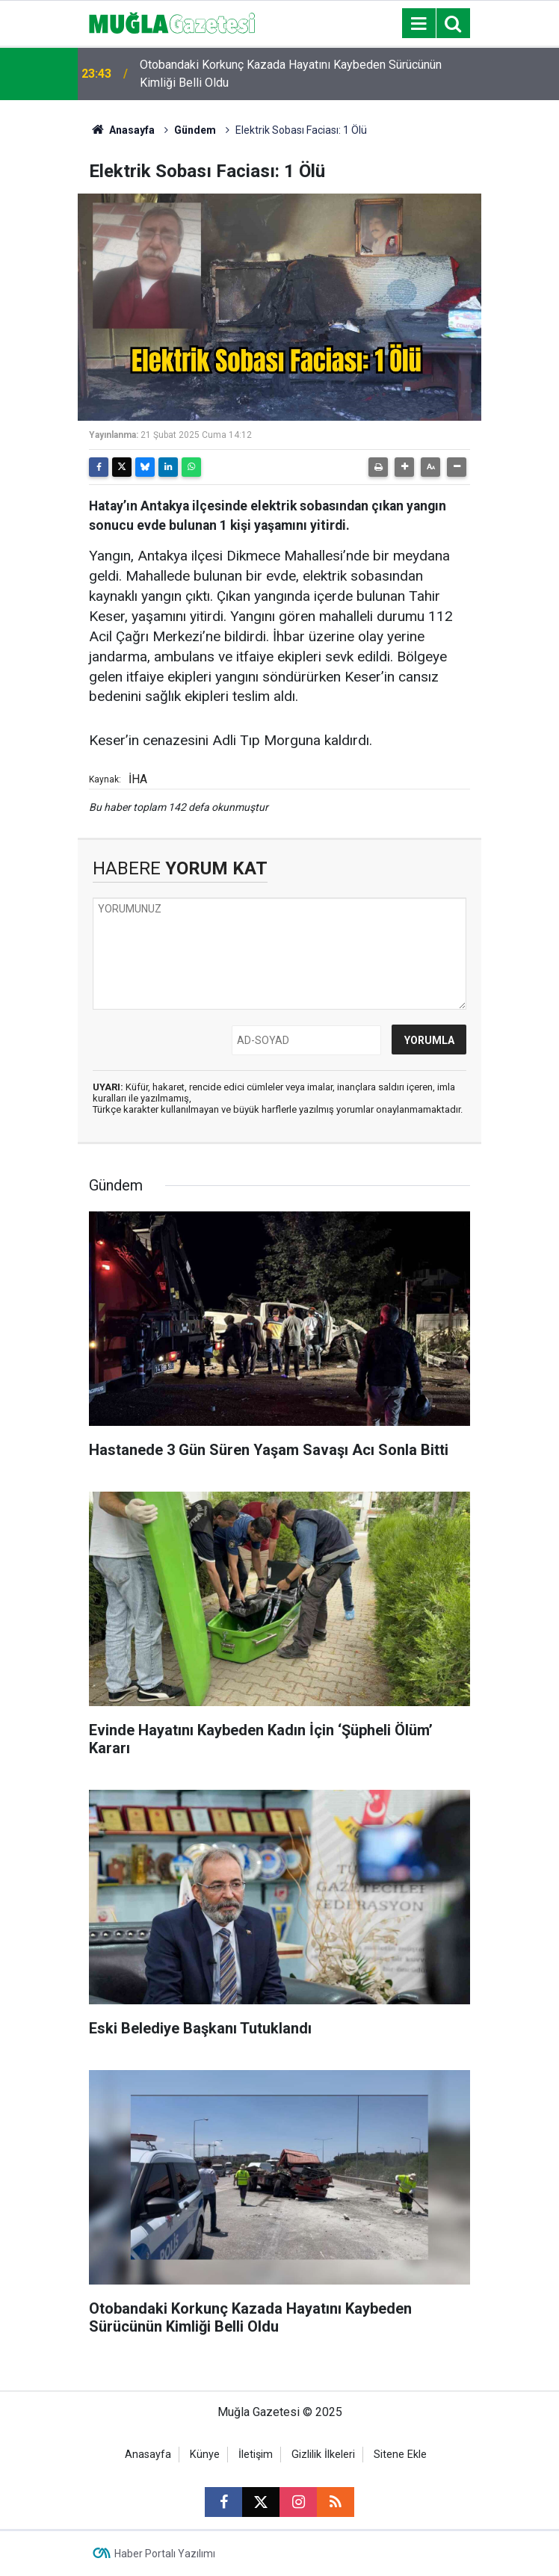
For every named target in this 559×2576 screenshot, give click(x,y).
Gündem (195, 130)
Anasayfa (122, 130)
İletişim (255, 2454)
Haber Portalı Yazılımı (164, 2554)
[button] (404, 467)
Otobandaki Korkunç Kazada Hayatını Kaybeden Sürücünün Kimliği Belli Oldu (291, 74)
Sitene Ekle (400, 2454)
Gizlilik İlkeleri (323, 2454)
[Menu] (418, 24)
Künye (205, 2454)
